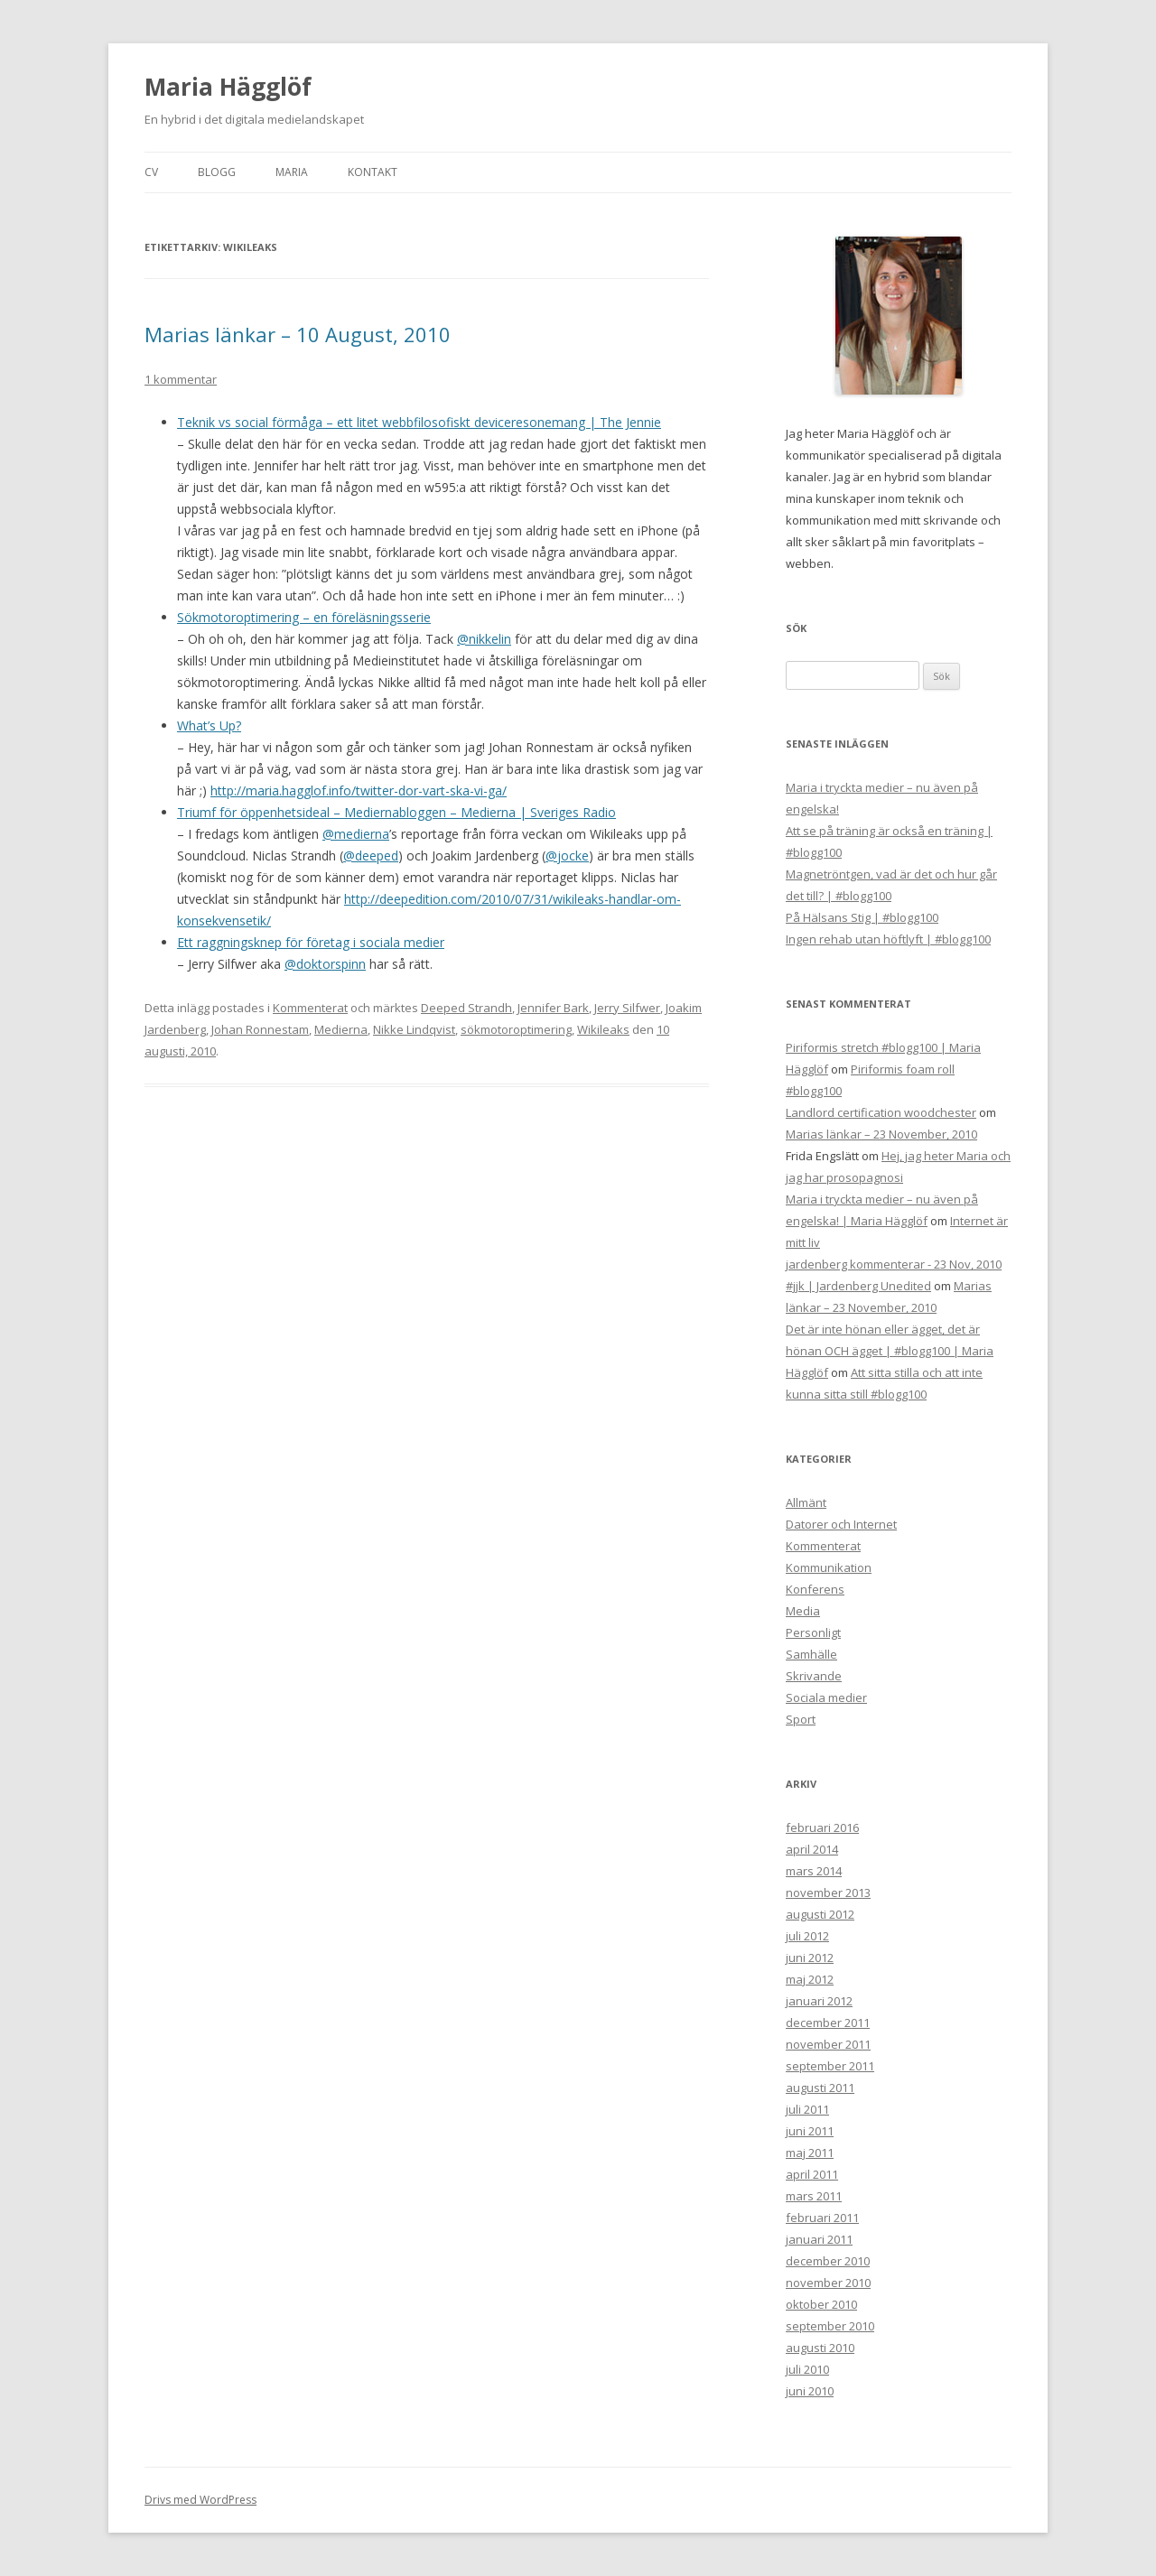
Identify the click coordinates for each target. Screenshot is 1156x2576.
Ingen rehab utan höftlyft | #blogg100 (888, 939)
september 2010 (830, 2326)
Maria (291, 172)
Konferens (815, 1589)
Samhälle (811, 1654)
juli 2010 (807, 2369)
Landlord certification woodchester (881, 1112)
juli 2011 (807, 2109)
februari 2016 (822, 1827)
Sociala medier (826, 1697)
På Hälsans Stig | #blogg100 (862, 917)
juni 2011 (810, 2131)
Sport (801, 1719)
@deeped (370, 855)
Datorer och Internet (841, 1524)
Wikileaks (603, 1029)
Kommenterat (310, 1008)
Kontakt (372, 172)
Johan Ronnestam (260, 1029)
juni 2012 (810, 1957)
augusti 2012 (820, 1914)
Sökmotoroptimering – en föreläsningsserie (304, 617)
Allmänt (806, 1502)
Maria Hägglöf (228, 86)
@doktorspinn (325, 963)
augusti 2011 (820, 2087)
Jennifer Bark (553, 1008)
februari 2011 (822, 2217)
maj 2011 (810, 2152)
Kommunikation (829, 1567)
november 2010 (828, 2282)
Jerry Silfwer (627, 1008)
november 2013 (828, 1892)
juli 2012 (807, 1936)
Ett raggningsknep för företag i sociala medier (310, 942)
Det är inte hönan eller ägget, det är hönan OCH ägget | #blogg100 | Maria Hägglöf (889, 1351)
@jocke (567, 855)
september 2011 (830, 2066)
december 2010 (828, 2261)
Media (803, 1611)
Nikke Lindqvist (414, 1029)
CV (151, 172)
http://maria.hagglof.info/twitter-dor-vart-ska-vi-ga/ (358, 790)
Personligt (813, 1632)
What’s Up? (209, 725)
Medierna (341, 1029)
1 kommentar (180, 379)
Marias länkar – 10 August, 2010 (297, 334)
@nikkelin (484, 638)
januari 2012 (819, 2001)
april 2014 (812, 1849)
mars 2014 (814, 1871)
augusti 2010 (820, 2347)
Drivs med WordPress (200, 2499)
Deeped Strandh (466, 1008)
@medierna (355, 833)
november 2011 (828, 2044)
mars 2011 (814, 2196)
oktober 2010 (821, 2304)
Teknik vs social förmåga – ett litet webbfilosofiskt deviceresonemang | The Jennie (419, 422)
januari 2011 (819, 2239)
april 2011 (812, 2174)
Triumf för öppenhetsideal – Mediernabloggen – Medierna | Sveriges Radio (396, 812)
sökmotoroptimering (516, 1029)
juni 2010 (810, 2391)
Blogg (217, 172)
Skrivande (814, 1676)
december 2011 (828, 2022)
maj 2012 (810, 1979)
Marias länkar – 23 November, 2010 (881, 1134)
